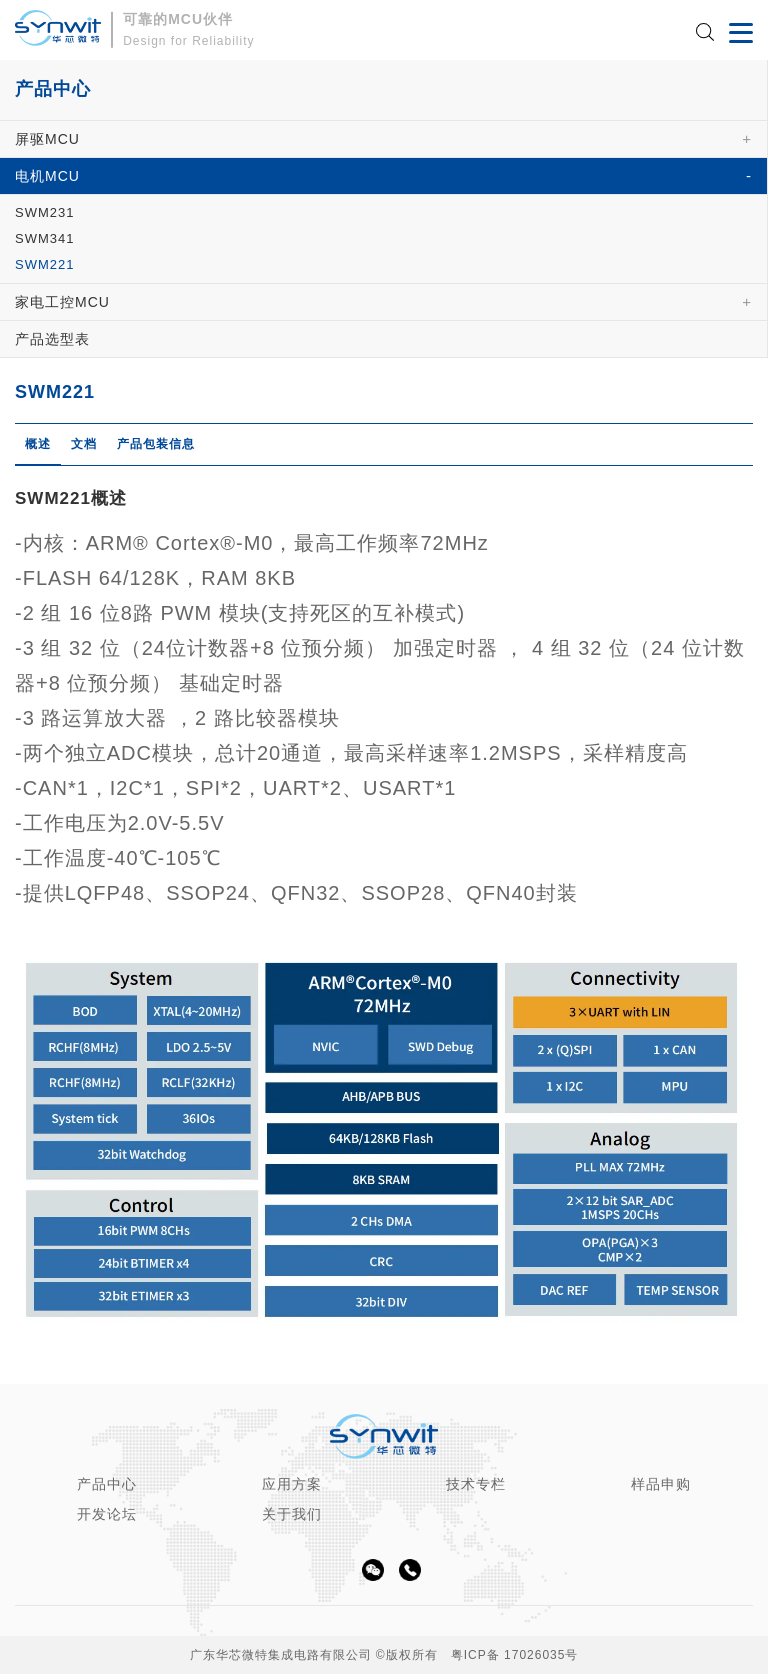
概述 (38, 444)
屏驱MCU (47, 139)
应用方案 (292, 1484)
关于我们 (292, 1514)
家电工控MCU (62, 302)
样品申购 (661, 1484)
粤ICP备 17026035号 (515, 1655)
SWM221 (44, 264)
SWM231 (44, 212)
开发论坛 (107, 1514)
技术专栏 (476, 1484)
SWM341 (44, 238)
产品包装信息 (156, 444)
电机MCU (47, 176)
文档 (84, 444)
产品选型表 (52, 339)
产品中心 (107, 1484)
